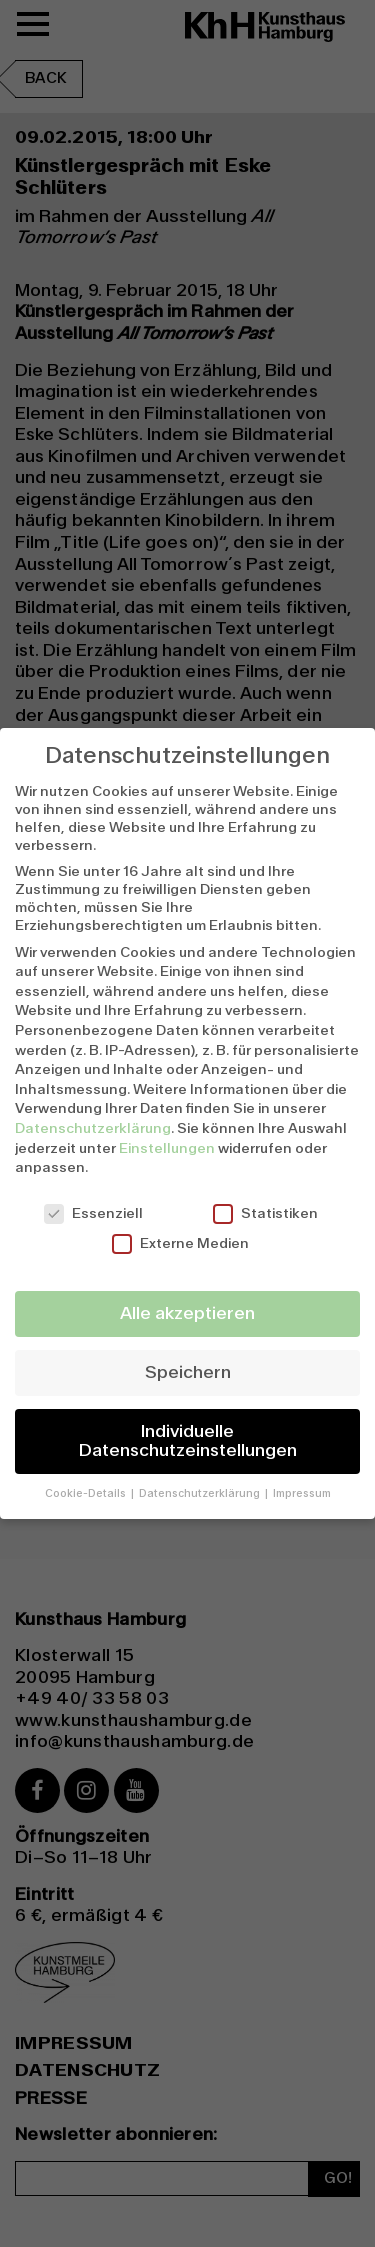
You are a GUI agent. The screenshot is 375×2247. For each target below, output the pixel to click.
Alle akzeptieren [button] (187, 1313)
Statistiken (265, 1213)
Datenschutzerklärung (93, 1128)
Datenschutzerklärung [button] (201, 1493)
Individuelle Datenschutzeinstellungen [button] (188, 1441)
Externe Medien (180, 1243)
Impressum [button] (302, 1493)
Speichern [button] (188, 1372)
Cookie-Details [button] (87, 1493)
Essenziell (93, 1213)
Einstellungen (167, 1148)
